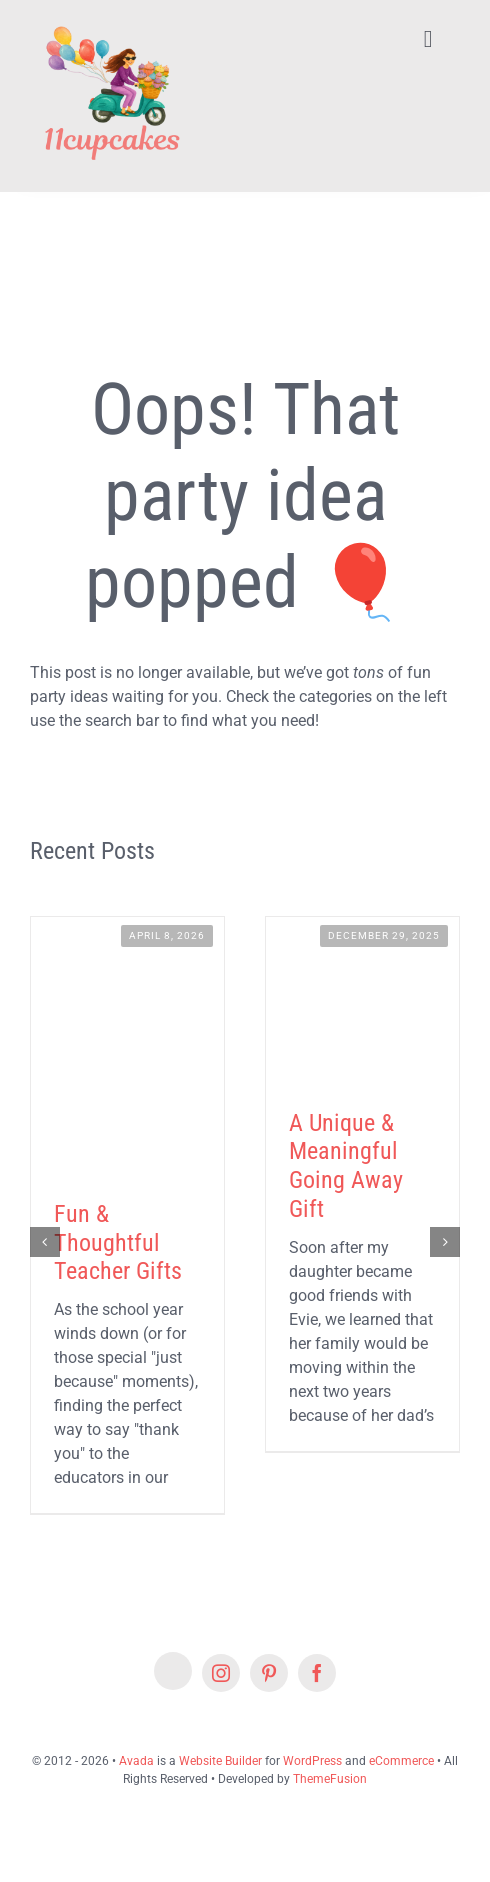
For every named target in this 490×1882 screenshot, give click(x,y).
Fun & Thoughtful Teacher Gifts (118, 1243)
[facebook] (317, 1673)
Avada (136, 1761)
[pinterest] (269, 1673)
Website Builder (220, 1761)
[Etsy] (173, 1671)
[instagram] (221, 1673)
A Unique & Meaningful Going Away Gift (346, 1166)
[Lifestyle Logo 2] (111, 22)
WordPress (312, 1761)
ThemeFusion (330, 1779)
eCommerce (401, 1761)
